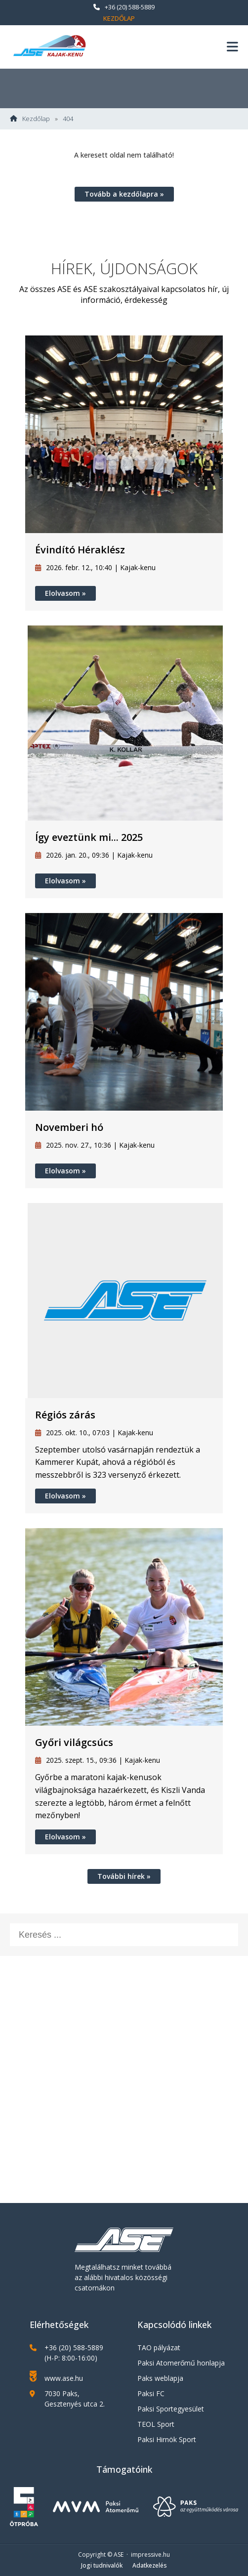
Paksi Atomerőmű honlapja (181, 2363)
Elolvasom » (65, 593)
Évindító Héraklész (80, 549)
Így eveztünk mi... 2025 (89, 837)
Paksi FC (151, 2393)
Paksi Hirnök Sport (166, 2439)
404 (68, 119)
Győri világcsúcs (74, 1742)
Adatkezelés (149, 2565)
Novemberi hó (69, 1127)
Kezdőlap (119, 18)
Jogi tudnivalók (102, 2565)
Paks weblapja (160, 2378)
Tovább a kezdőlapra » (124, 194)
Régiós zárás (65, 1414)
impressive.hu (150, 2554)
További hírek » (124, 1876)
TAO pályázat (158, 2347)
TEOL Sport (155, 2424)
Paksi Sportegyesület (170, 2408)
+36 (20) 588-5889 (124, 6)
